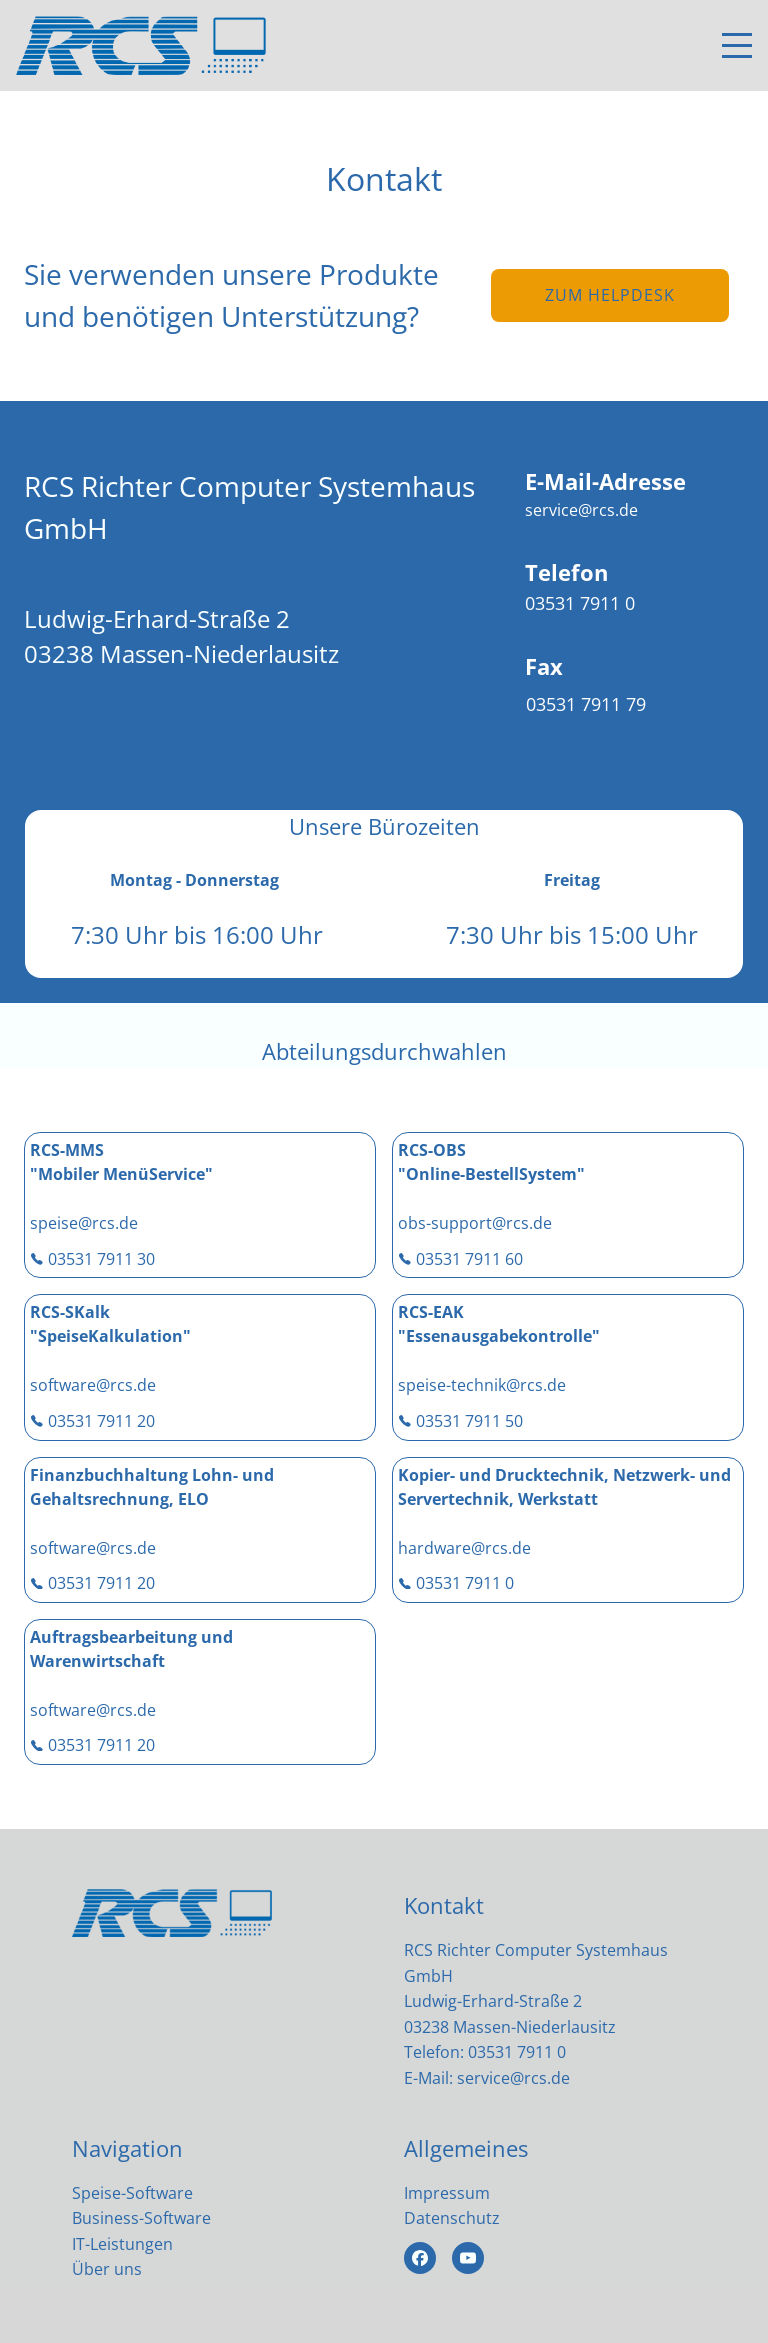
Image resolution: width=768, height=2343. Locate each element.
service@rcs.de (513, 2078)
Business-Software (141, 2218)
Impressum (447, 2193)
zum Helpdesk (610, 295)
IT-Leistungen (122, 2244)
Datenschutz (452, 2218)
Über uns (107, 2269)
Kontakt (444, 1905)
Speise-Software (132, 2193)
